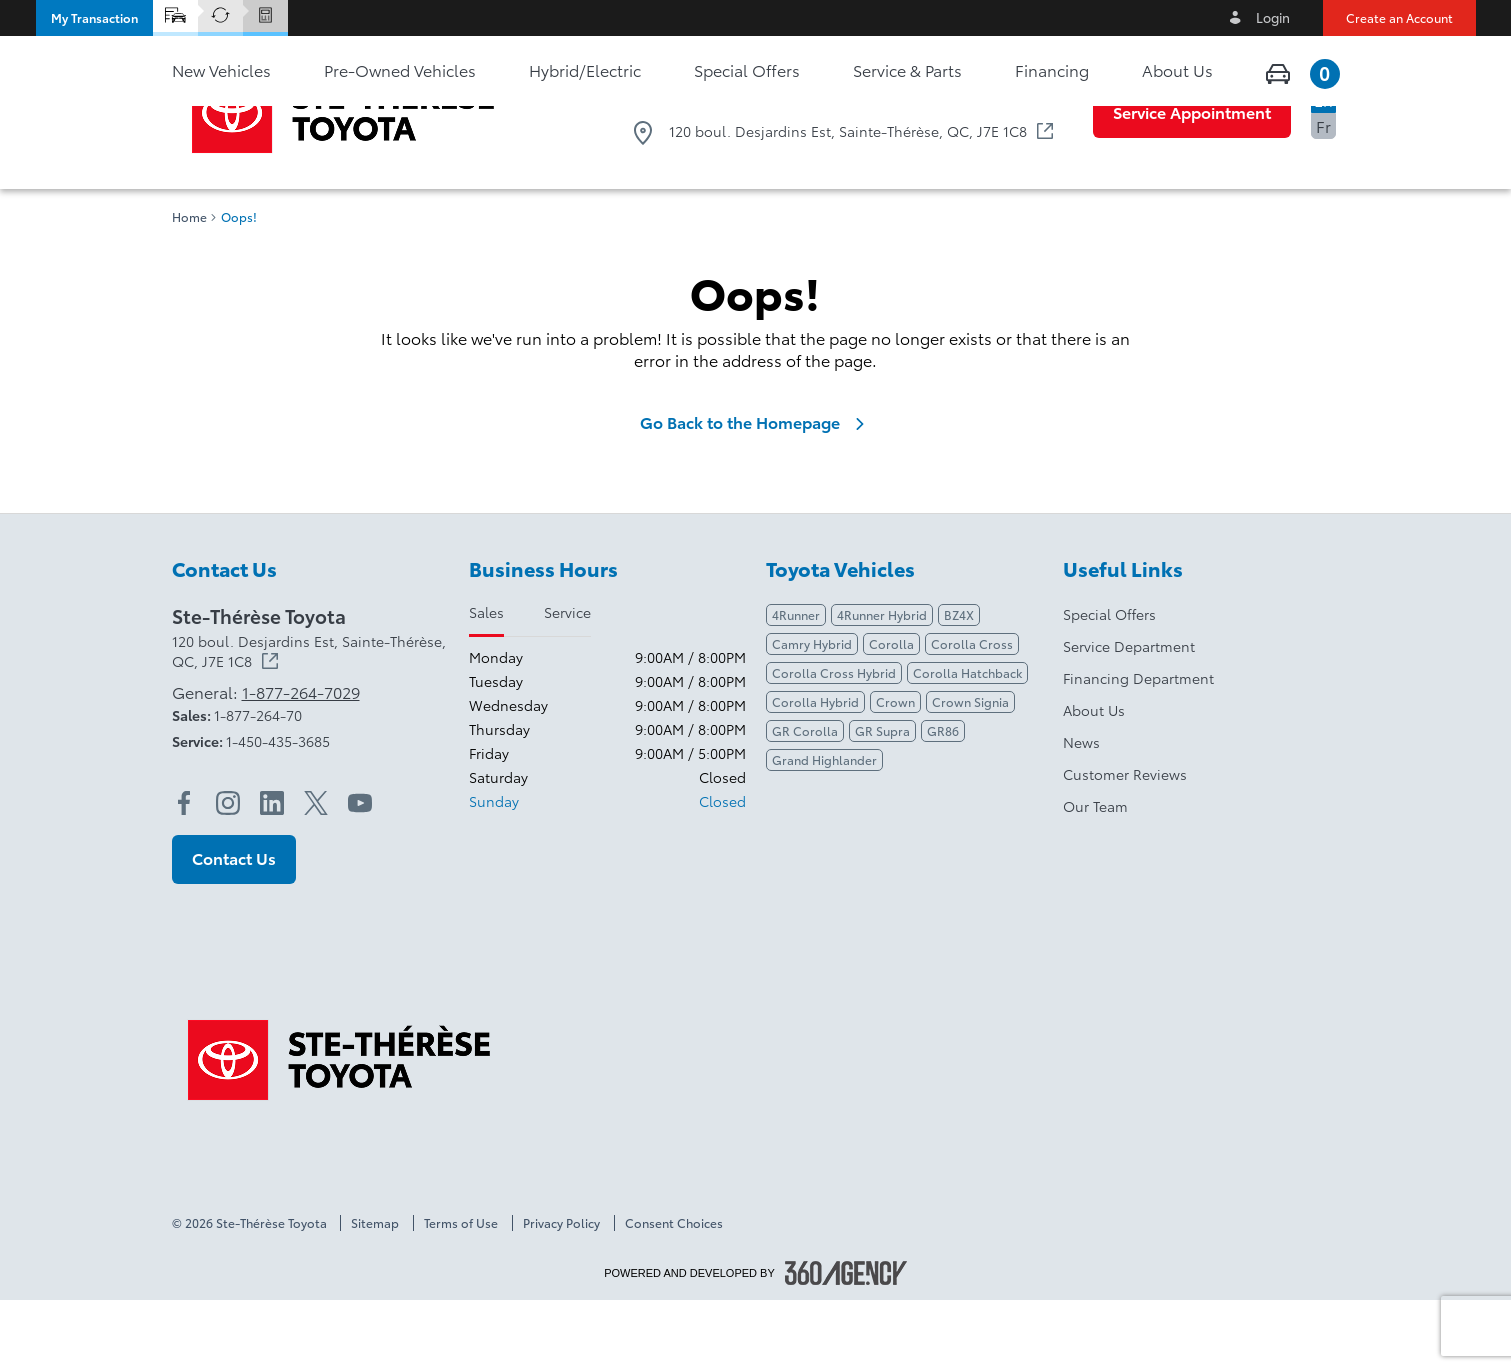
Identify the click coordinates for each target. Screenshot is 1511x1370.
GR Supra (882, 800)
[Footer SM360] (846, 1343)
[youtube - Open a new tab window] (360, 873)
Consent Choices (674, 1293)
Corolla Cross (972, 713)
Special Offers (1109, 684)
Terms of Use (461, 1293)
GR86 (943, 800)
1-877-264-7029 (981, 91)
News (1081, 812)
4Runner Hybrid (882, 684)
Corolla (891, 713)
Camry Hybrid (812, 713)
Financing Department (1138, 748)
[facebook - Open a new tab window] (184, 873)
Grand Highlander (824, 829)
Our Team (1095, 876)
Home (189, 287)
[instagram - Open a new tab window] (228, 873)
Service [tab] (567, 682)
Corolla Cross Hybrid (834, 742)
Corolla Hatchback (967, 742)
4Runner (796, 684)
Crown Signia (970, 771)
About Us (1094, 780)
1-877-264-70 (258, 785)
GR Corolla (805, 800)
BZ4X (959, 684)
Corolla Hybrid (815, 771)
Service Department (1129, 716)
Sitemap (375, 1293)
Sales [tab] (486, 682)
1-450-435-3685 (278, 811)
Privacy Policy (561, 1293)
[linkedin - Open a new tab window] (272, 873)
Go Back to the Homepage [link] (756, 492)
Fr (1323, 125)
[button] (94, 18)
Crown (895, 771)
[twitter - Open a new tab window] (316, 873)
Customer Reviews (1125, 844)
